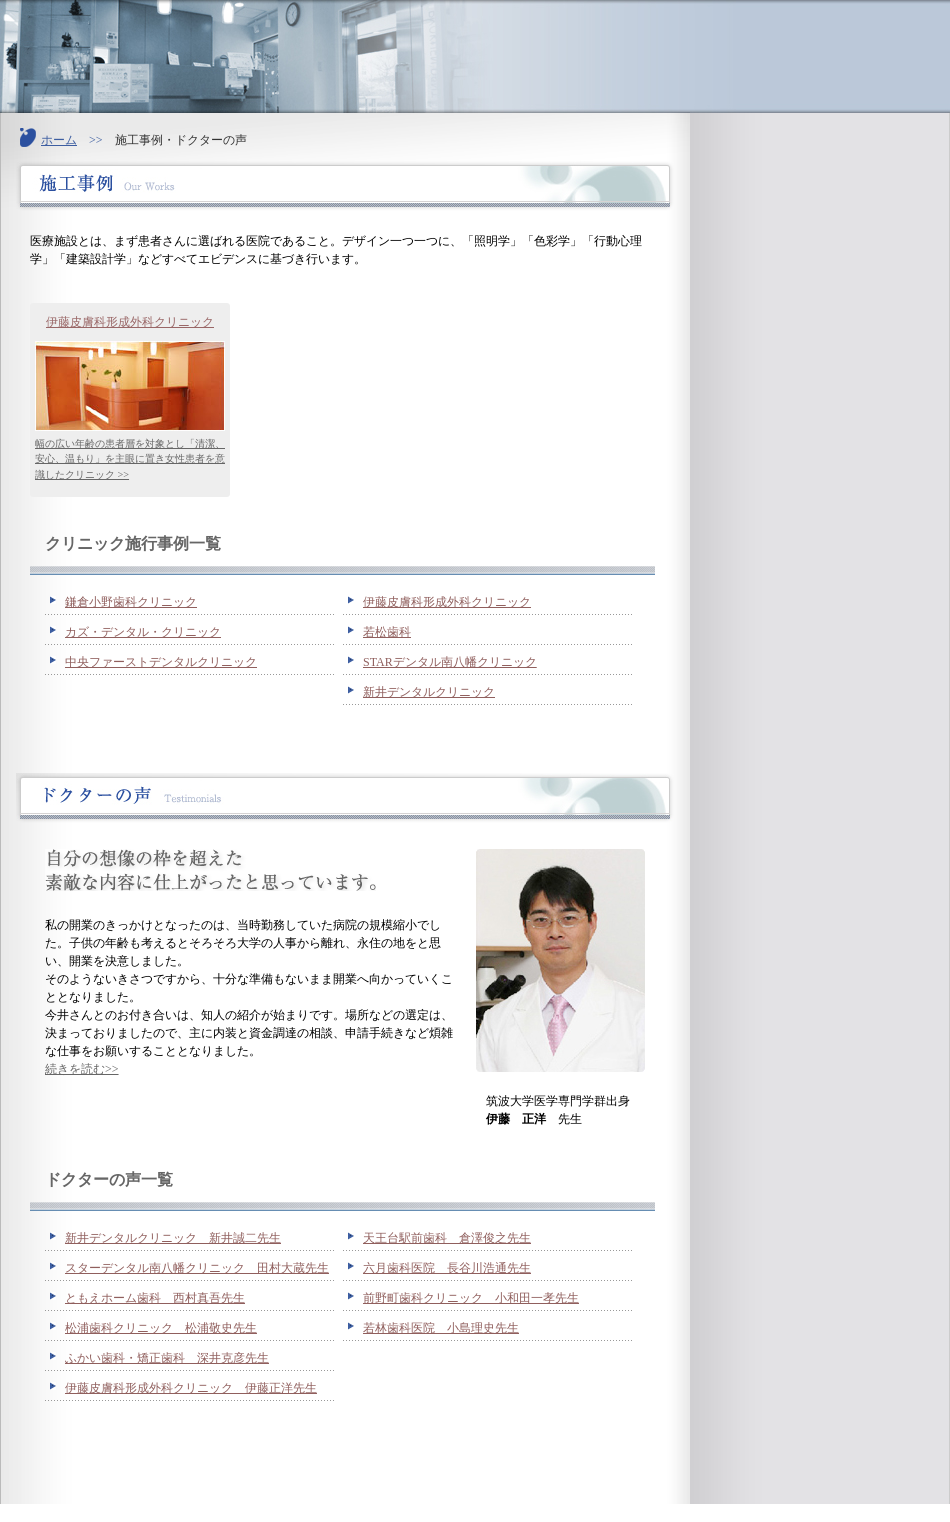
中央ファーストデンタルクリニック (161, 662)
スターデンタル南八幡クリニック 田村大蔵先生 (197, 1268)
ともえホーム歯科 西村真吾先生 (155, 1298)
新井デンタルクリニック (429, 692)
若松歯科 (387, 632)
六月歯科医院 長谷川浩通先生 (447, 1268)
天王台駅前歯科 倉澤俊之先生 (447, 1238)
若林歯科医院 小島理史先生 (441, 1328)
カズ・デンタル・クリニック (143, 632)
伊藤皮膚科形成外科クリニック (130, 322)
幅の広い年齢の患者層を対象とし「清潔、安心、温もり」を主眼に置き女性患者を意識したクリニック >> (130, 459)
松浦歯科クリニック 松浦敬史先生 (161, 1328)
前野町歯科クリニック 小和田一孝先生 (471, 1298)
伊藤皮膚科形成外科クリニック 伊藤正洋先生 (191, 1388)
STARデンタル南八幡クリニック (450, 662)
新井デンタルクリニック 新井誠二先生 (173, 1238)
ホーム (59, 140)
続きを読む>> (82, 1069)
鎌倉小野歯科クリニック (131, 602)
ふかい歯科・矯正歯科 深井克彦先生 (167, 1358)
